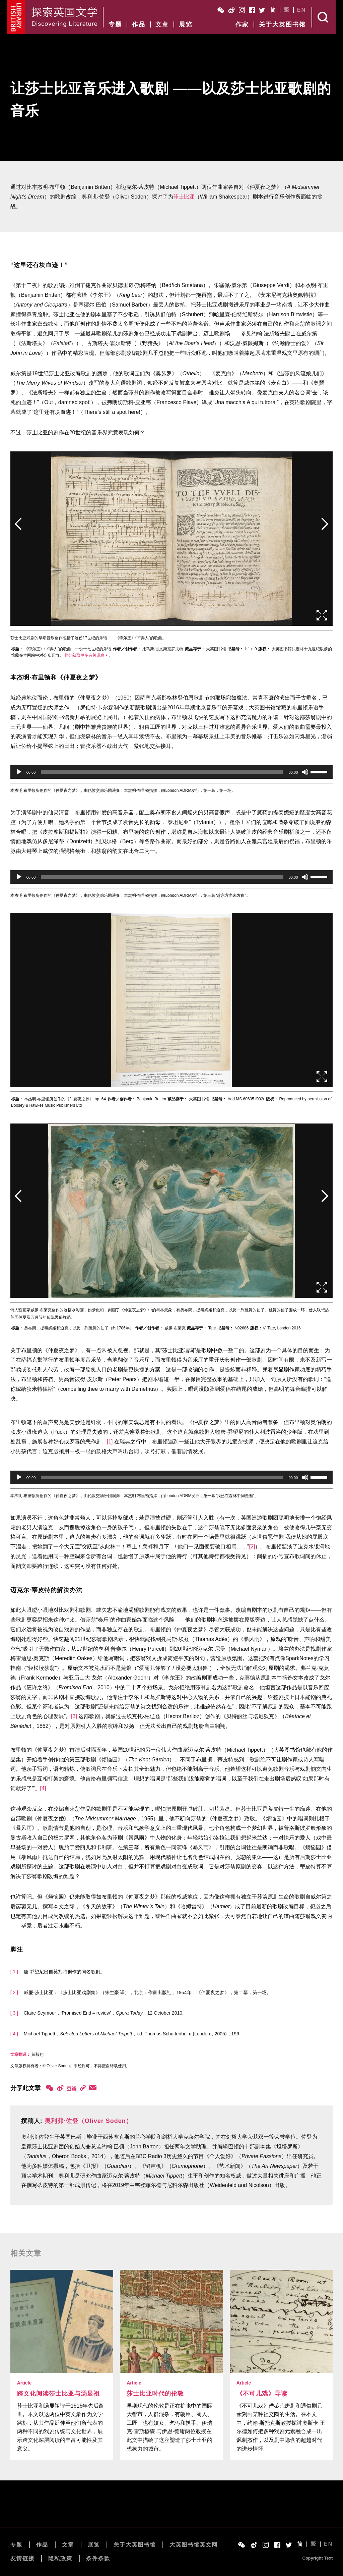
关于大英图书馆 (282, 24)
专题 (115, 24)
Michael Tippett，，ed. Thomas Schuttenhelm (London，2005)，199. (132, 2033)
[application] (171, 772)
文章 (162, 24)
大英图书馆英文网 (193, 2544)
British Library (16, 17)
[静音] (305, 772)
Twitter (262, 10)
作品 (138, 24)
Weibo (231, 10)
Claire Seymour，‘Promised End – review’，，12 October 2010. (104, 2013)
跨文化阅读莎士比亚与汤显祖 (58, 2393)
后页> (325, 535)
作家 (242, 24)
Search (324, 17)
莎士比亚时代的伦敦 (155, 2393)
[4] (43, 1788)
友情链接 (22, 2558)
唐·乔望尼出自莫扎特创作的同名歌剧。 (64, 1971)
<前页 (18, 535)
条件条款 (98, 2558)
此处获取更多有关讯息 (84, 655)
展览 (185, 24)
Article (24, 2383)
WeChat (220, 10)
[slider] (162, 772)
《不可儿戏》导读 (261, 2393)
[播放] (19, 772)
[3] (74, 1716)
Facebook (252, 10)
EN (301, 10)
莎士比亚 (184, 197)
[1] (110, 1441)
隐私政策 (60, 2558)
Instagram (242, 10)
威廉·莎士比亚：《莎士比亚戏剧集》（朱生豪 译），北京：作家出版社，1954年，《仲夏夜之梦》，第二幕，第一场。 (147, 1992)
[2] (252, 1546)
